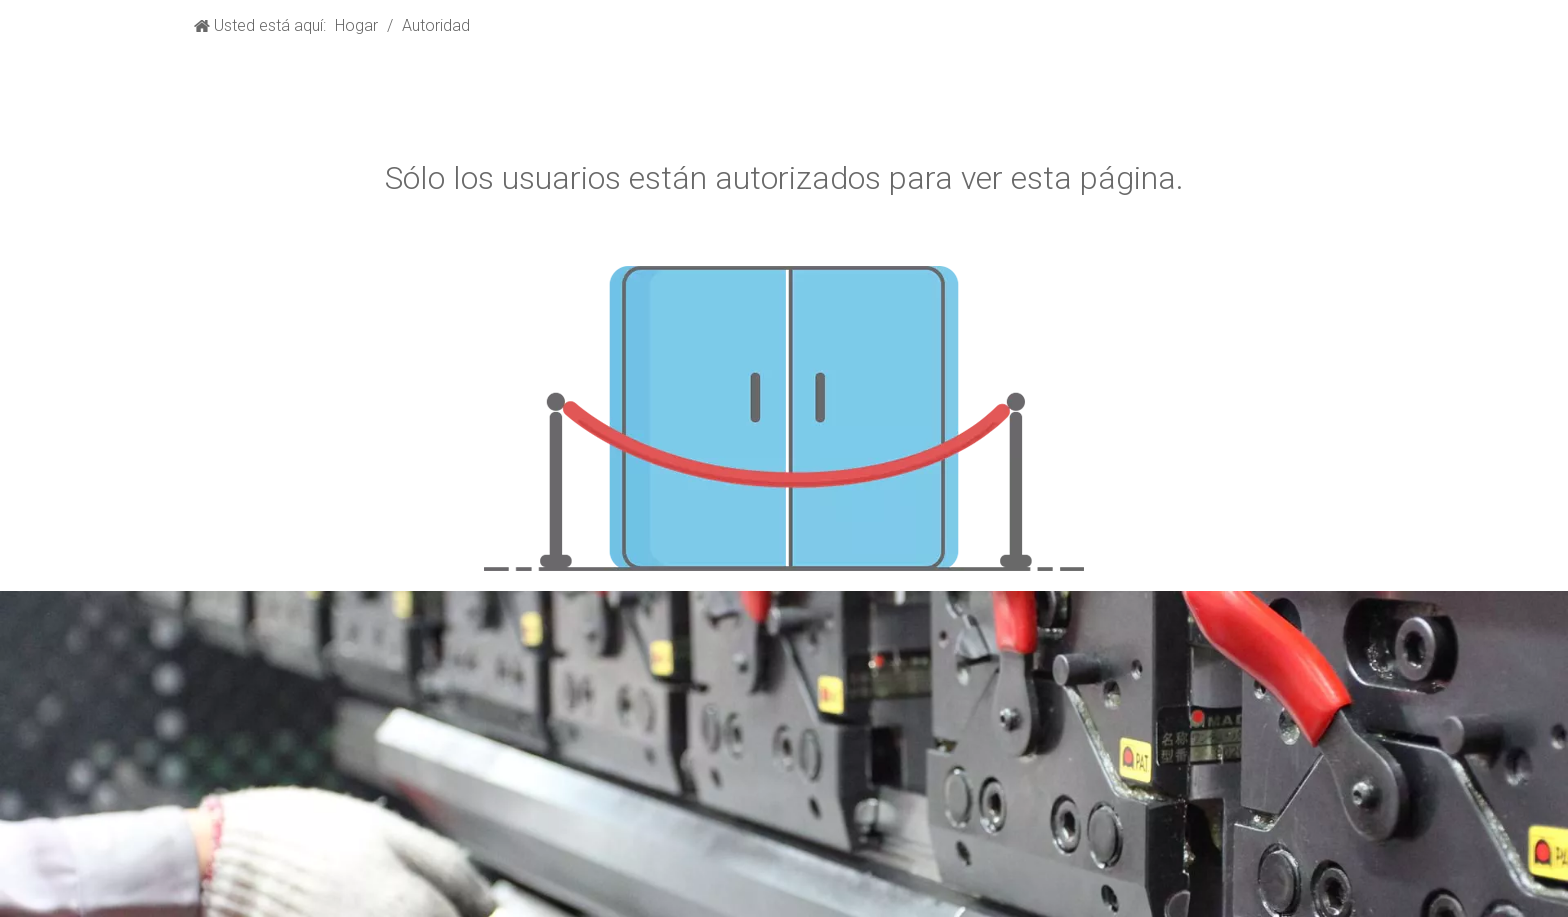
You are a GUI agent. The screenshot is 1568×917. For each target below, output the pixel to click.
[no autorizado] (784, 418)
